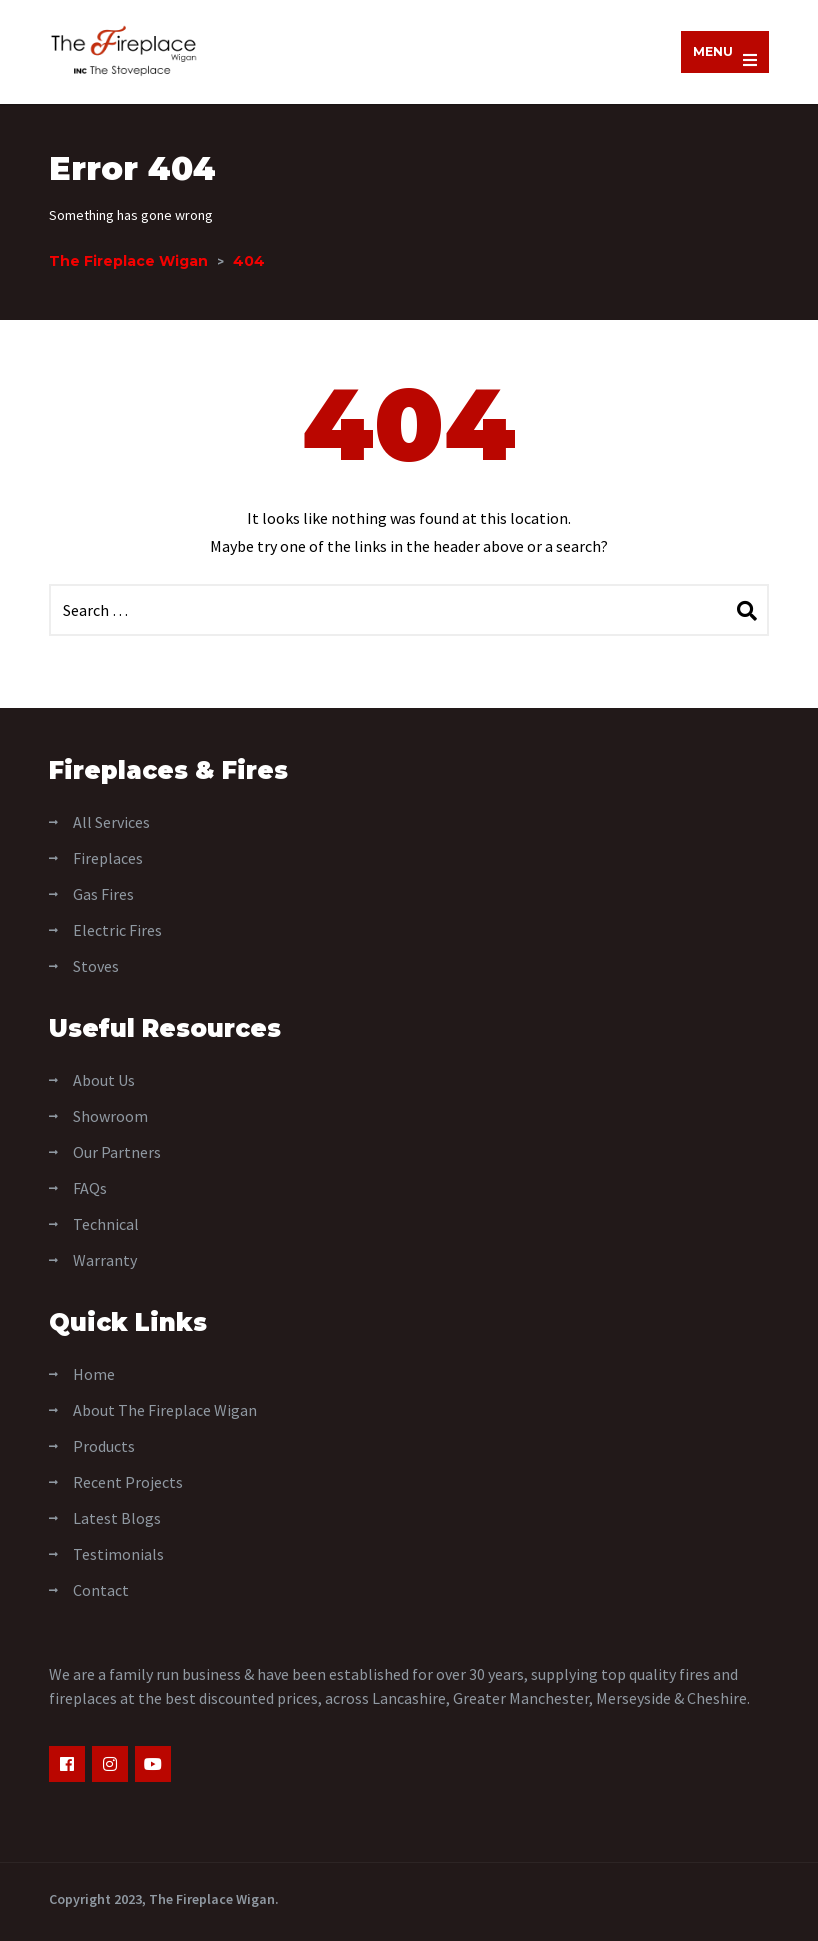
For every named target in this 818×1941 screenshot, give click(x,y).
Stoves (96, 966)
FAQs (90, 1188)
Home (94, 1374)
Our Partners (117, 1152)
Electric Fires (117, 930)
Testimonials (118, 1554)
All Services (111, 822)
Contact (101, 1590)
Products (104, 1446)
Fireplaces (108, 858)
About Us (104, 1080)
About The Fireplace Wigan (165, 1410)
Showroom (110, 1116)
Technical (106, 1224)
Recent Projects (128, 1482)
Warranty (105, 1260)
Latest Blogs (117, 1518)
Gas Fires (103, 894)
